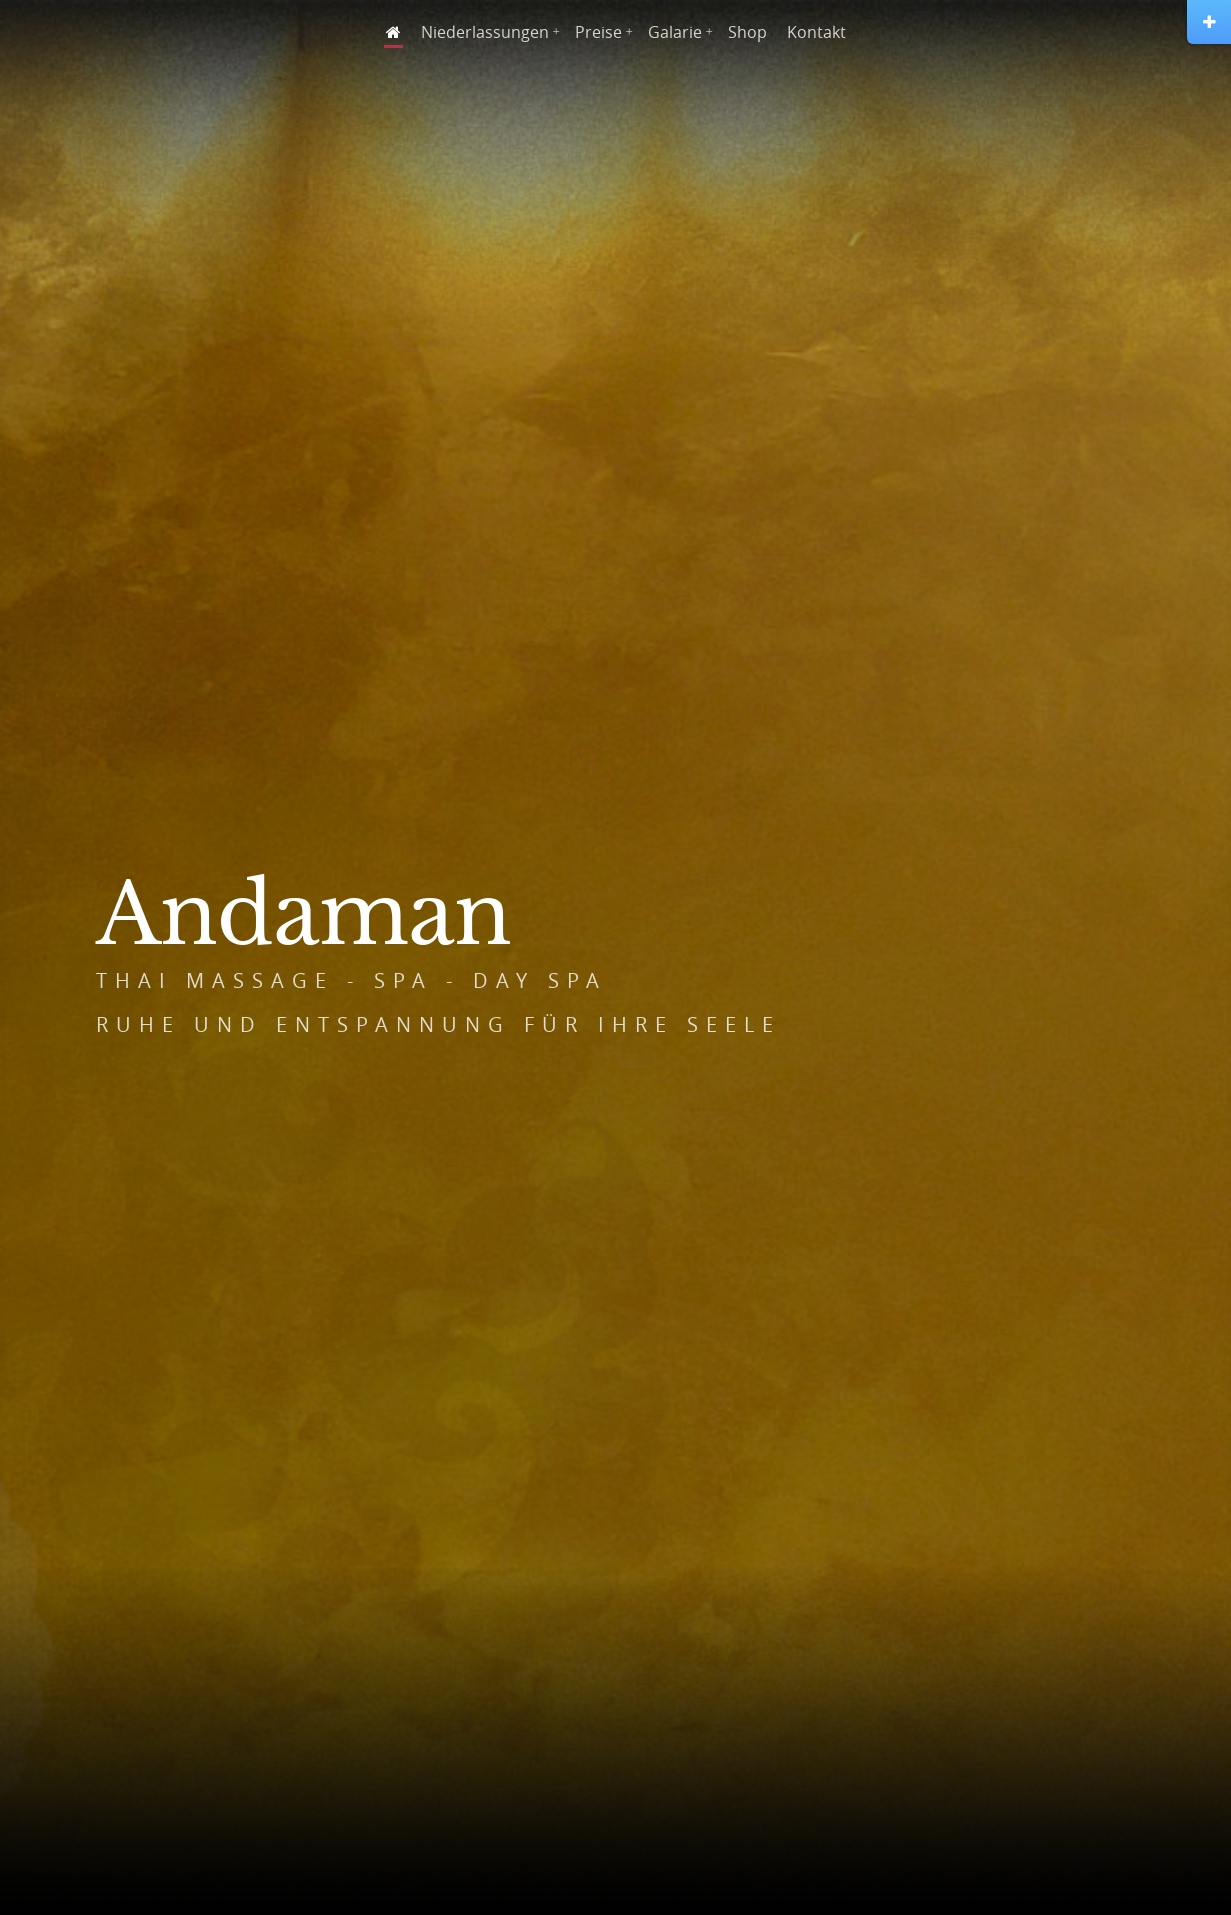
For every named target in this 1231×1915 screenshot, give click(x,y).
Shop (747, 32)
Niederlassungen (485, 32)
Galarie (675, 32)
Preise (598, 32)
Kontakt (816, 32)
